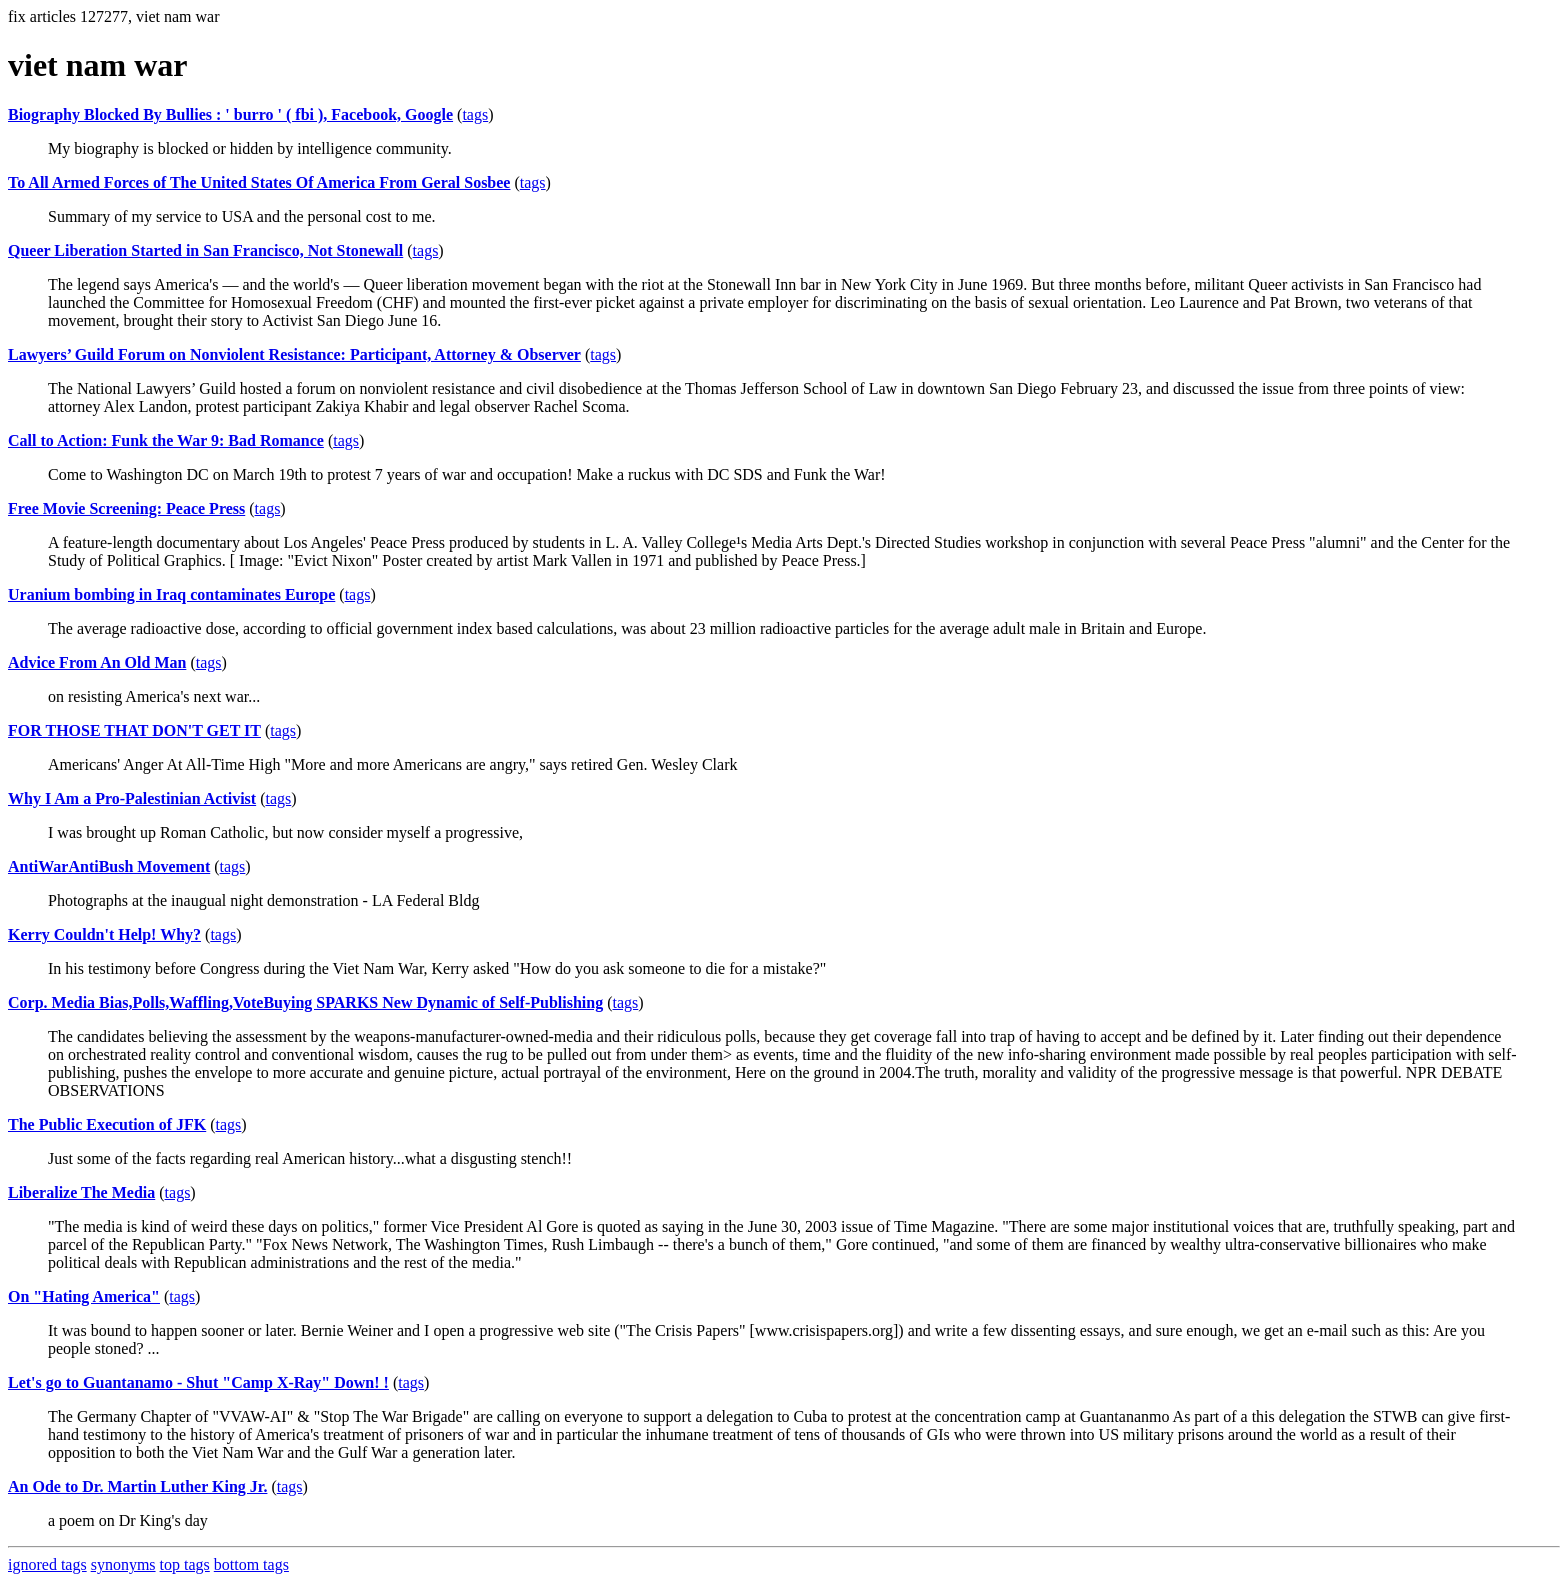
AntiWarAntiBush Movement (109, 866)
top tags (185, 1564)
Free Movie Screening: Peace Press (126, 508)
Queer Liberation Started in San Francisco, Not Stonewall (205, 250)
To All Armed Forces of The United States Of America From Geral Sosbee (259, 182)
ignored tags (47, 1564)
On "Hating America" (84, 1296)
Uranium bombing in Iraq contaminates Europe (171, 594)
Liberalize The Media (81, 1192)
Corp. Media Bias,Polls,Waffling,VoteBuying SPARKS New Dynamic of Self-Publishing (305, 1002)
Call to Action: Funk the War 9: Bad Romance (166, 440)
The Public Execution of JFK (107, 1124)
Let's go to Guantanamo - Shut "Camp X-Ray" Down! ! (198, 1382)
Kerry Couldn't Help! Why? (104, 934)
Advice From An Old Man (97, 662)
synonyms (123, 1564)
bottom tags (251, 1564)
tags (475, 114)
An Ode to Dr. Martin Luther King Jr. (137, 1486)
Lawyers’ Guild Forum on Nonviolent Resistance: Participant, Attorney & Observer (294, 354)
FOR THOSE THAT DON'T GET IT (134, 730)
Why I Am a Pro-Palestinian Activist (132, 798)
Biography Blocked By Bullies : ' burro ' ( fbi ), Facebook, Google (230, 114)
